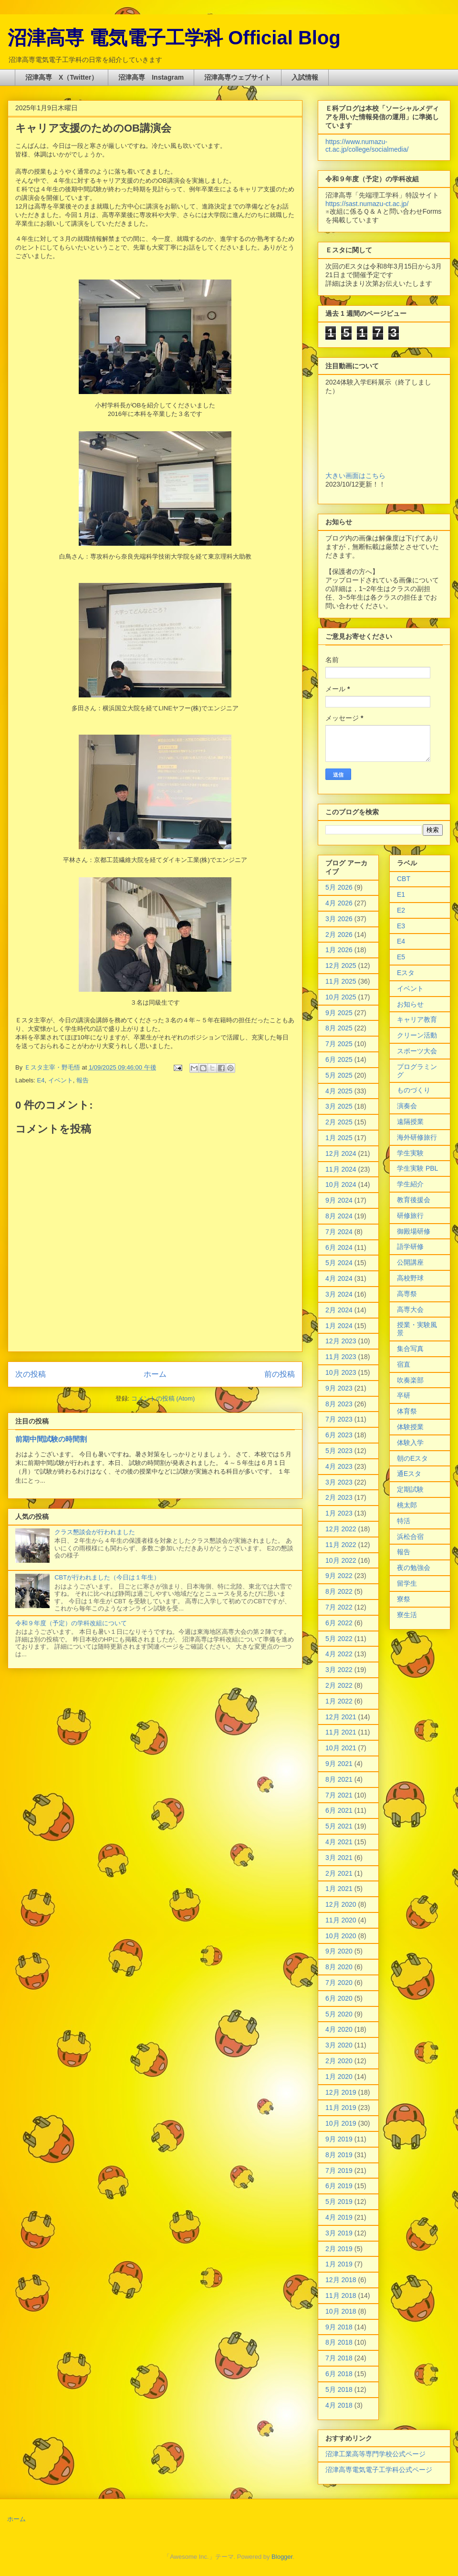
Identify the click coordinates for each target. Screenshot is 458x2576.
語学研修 (410, 1246)
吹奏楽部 (410, 1380)
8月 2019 (339, 2155)
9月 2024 (339, 1200)
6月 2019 (339, 2186)
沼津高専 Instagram (151, 77)
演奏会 (407, 1106)
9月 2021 (339, 1763)
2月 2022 (339, 1685)
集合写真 (410, 1348)
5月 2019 (339, 2201)
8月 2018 (339, 2342)
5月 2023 (339, 1450)
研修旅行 (410, 1215)
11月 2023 (340, 1357)
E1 (401, 894)
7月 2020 (339, 1982)
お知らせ (410, 1004)
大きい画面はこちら (355, 475)
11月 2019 (340, 2107)
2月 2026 (339, 934)
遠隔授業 (410, 1121)
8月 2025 (339, 1028)
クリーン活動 (417, 1035)
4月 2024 (339, 1278)
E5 (401, 957)
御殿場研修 (413, 1231)
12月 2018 (340, 2280)
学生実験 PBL (417, 1168)
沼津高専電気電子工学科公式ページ (378, 2469)
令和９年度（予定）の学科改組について (71, 1623)
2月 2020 (339, 2061)
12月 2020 (340, 1904)
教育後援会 (413, 1200)
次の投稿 (30, 1374)
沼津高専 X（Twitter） (61, 77)
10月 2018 (340, 2311)
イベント (60, 1080)
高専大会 (410, 1309)
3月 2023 (339, 1482)
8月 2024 (339, 1216)
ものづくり (413, 1090)
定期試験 (410, 1489)
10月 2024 (340, 1184)
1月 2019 (339, 2264)
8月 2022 (339, 1591)
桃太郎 (407, 1505)
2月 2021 (339, 1873)
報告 (82, 1080)
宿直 (403, 1364)
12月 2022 (340, 1529)
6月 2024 (339, 1247)
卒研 (403, 1395)
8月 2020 (339, 1967)
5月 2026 (339, 887)
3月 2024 (339, 1294)
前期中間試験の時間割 (51, 1439)
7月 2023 (339, 1419)
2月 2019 (339, 2249)
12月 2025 (340, 965)
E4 (41, 1080)
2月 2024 (339, 1310)
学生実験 (410, 1153)
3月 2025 (339, 1106)
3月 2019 (339, 2233)
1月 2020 (339, 2076)
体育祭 (407, 1411)
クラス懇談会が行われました (94, 1532)
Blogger (281, 2556)
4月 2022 (339, 1654)
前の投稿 (279, 1374)
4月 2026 (339, 903)
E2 (401, 910)
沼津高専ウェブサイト (237, 77)
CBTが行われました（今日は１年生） (107, 1577)
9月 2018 (339, 2327)
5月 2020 (339, 2014)
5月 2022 (339, 1638)
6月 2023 (339, 1435)
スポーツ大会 (417, 1051)
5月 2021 (339, 1826)
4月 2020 (339, 2029)
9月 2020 (339, 1951)
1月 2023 (339, 1513)
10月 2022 (340, 1560)
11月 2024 (340, 1169)
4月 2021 (339, 1842)
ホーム (155, 1374)
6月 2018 (339, 2374)
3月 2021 (339, 1857)
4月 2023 (339, 1466)
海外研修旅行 (417, 1137)
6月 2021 (339, 1810)
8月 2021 (339, 1779)
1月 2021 (339, 1888)
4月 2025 (339, 1091)
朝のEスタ (412, 1458)
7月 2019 (339, 2170)
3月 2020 (339, 2045)
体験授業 (410, 1427)
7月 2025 (339, 1044)
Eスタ (406, 972)
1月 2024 (339, 1326)
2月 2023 (339, 1497)
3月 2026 (339, 919)
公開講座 (410, 1262)
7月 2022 (339, 1607)
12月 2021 (340, 1717)
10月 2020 (340, 1936)
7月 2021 (339, 1795)
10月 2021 (340, 1748)
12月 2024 (340, 1153)
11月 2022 (340, 1544)
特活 (403, 1521)
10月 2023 (340, 1372)
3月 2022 (339, 1669)
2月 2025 (339, 1122)
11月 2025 (340, 981)
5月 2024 (339, 1263)
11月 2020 (340, 1920)
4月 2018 (339, 2405)
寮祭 (403, 1599)
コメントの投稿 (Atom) (163, 1398)
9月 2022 (339, 1575)
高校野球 (410, 1278)
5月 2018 (339, 2389)
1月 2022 (339, 1701)
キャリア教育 (417, 1019)
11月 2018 (340, 2295)
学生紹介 (410, 1184)
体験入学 (410, 1442)
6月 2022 (339, 1623)
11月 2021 (340, 1732)
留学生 (407, 1583)
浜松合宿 (410, 1536)
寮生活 (407, 1615)
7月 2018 (339, 2358)
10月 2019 (340, 2123)
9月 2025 (339, 1013)
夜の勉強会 (413, 1567)
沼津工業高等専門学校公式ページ (375, 2454)
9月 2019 (339, 2139)
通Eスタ (409, 1473)
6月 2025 (339, 1059)
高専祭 (407, 1294)
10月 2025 (340, 997)
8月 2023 (339, 1404)
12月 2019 (340, 2092)
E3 (401, 926)
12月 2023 (340, 1341)
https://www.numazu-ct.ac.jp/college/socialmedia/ (366, 145)
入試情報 (304, 77)
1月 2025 (339, 1138)
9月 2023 (339, 1388)
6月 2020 (339, 1998)
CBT (403, 879)
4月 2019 (339, 2217)
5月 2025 (339, 1075)
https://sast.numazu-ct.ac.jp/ (366, 204)
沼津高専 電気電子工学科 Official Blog (174, 37)
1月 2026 (339, 950)
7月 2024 (339, 1232)
